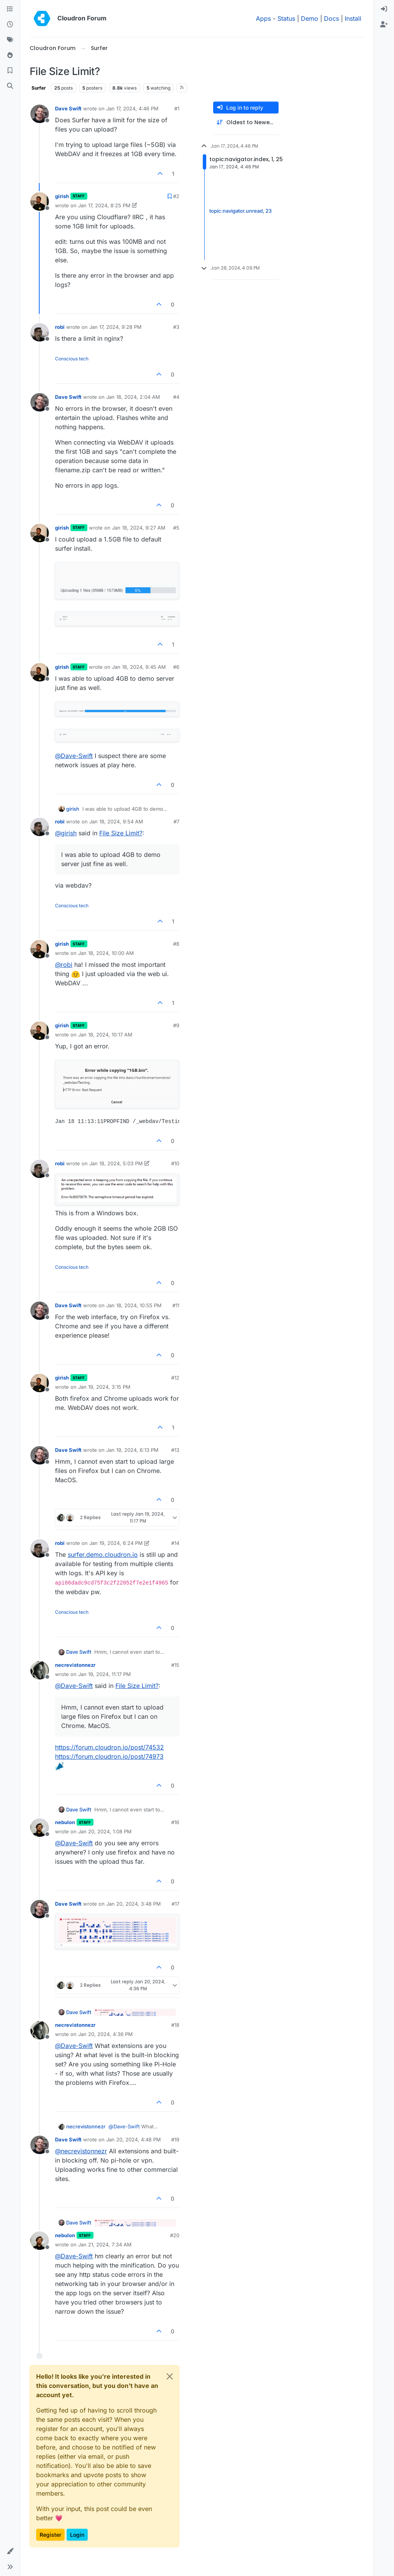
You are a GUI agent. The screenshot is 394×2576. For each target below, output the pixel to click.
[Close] (169, 2376)
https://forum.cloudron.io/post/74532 (109, 1747)
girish (62, 196)
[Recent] (10, 24)
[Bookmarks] (10, 71)
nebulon (65, 1822)
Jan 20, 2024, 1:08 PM (105, 1831)
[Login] (384, 9)
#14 (175, 1543)
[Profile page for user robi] (39, 332)
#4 (176, 397)
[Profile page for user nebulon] (39, 1827)
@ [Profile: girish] (66, 833)
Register (50, 2534)
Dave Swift (68, 108)
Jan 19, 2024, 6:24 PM (116, 1543)
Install (353, 18)
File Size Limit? (120, 833)
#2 (176, 196)
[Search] (10, 86)
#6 (176, 667)
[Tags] (10, 40)
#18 (175, 2025)
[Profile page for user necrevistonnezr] (39, 1670)
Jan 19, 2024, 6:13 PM (132, 1450)
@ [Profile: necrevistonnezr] (81, 2151)
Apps (263, 18)
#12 (175, 1378)
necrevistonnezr (75, 1665)
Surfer (39, 88)
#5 (176, 528)
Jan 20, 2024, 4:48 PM (133, 2139)
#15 (175, 1665)
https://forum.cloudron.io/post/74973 (109, 1756)
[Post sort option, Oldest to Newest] (246, 122)
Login (77, 2534)
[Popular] (10, 55)
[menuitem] (384, 9)
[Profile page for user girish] (39, 201)
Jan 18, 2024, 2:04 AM (133, 397)
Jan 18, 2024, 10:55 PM (134, 1305)
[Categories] (10, 9)
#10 (175, 1163)
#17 (175, 1904)
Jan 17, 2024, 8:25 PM (104, 205)
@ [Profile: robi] (63, 964)
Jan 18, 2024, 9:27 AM (138, 528)
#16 (175, 1822)
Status (286, 18)
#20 (174, 2235)
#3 (176, 327)
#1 (176, 108)
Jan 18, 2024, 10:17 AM (105, 1034)
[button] (10, 2551)
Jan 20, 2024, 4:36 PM (105, 2034)
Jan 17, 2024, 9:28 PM (115, 327)
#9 (176, 1025)
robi (60, 327)
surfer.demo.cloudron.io (103, 1554)
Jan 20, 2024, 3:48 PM (133, 1904)
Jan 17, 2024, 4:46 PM (132, 108)
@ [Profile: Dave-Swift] (74, 756)
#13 (175, 1450)
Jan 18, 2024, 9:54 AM (116, 821)
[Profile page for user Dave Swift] (39, 114)
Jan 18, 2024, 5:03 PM (116, 1163)
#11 (175, 1305)
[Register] (384, 24)
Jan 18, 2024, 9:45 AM (139, 667)
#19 (175, 2139)
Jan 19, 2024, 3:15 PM (104, 1387)
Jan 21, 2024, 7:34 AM (105, 2244)
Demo (309, 18)
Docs (331, 18)
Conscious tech (71, 359)
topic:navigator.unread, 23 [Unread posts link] (240, 211)
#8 (176, 944)
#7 (176, 821)
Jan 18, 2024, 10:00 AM (106, 953)
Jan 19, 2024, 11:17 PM (104, 1674)
